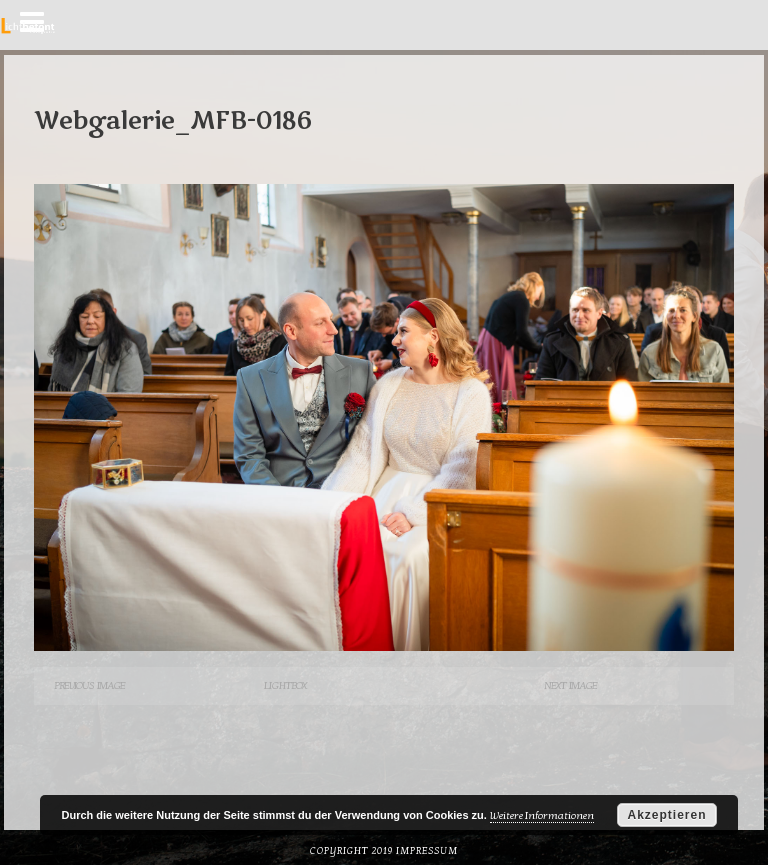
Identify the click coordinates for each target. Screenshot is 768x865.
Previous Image (89, 685)
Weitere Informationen (542, 815)
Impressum (427, 851)
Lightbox (285, 685)
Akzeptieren (666, 815)
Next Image (570, 685)
